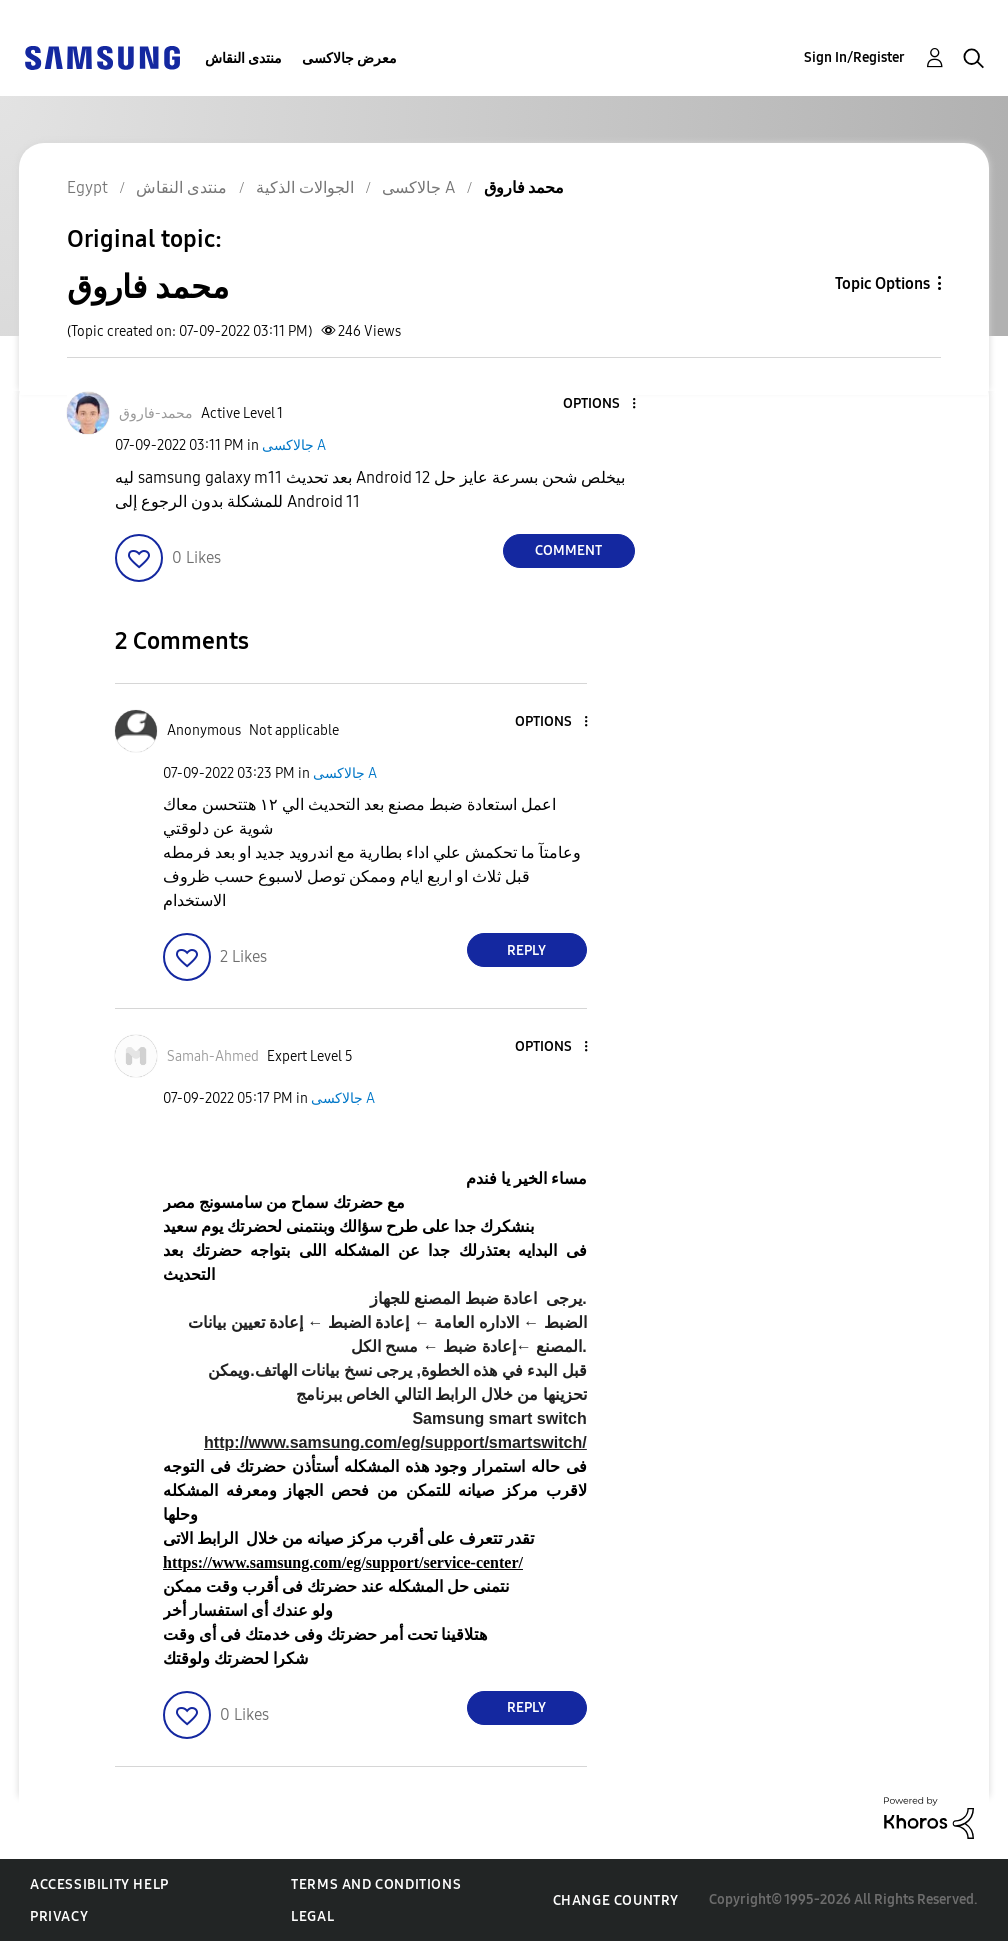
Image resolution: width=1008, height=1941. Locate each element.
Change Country (616, 1900)
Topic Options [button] (882, 283)
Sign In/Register (854, 57)
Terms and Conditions (376, 1884)
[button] (600, 404)
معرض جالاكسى (349, 58)
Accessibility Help (99, 1884)
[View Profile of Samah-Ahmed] (213, 1056)
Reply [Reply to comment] (526, 950)
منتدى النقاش (243, 58)
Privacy (59, 1916)
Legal (312, 1916)
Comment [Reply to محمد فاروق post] (568, 550)
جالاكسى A (294, 445)
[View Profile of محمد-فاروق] (156, 413)
